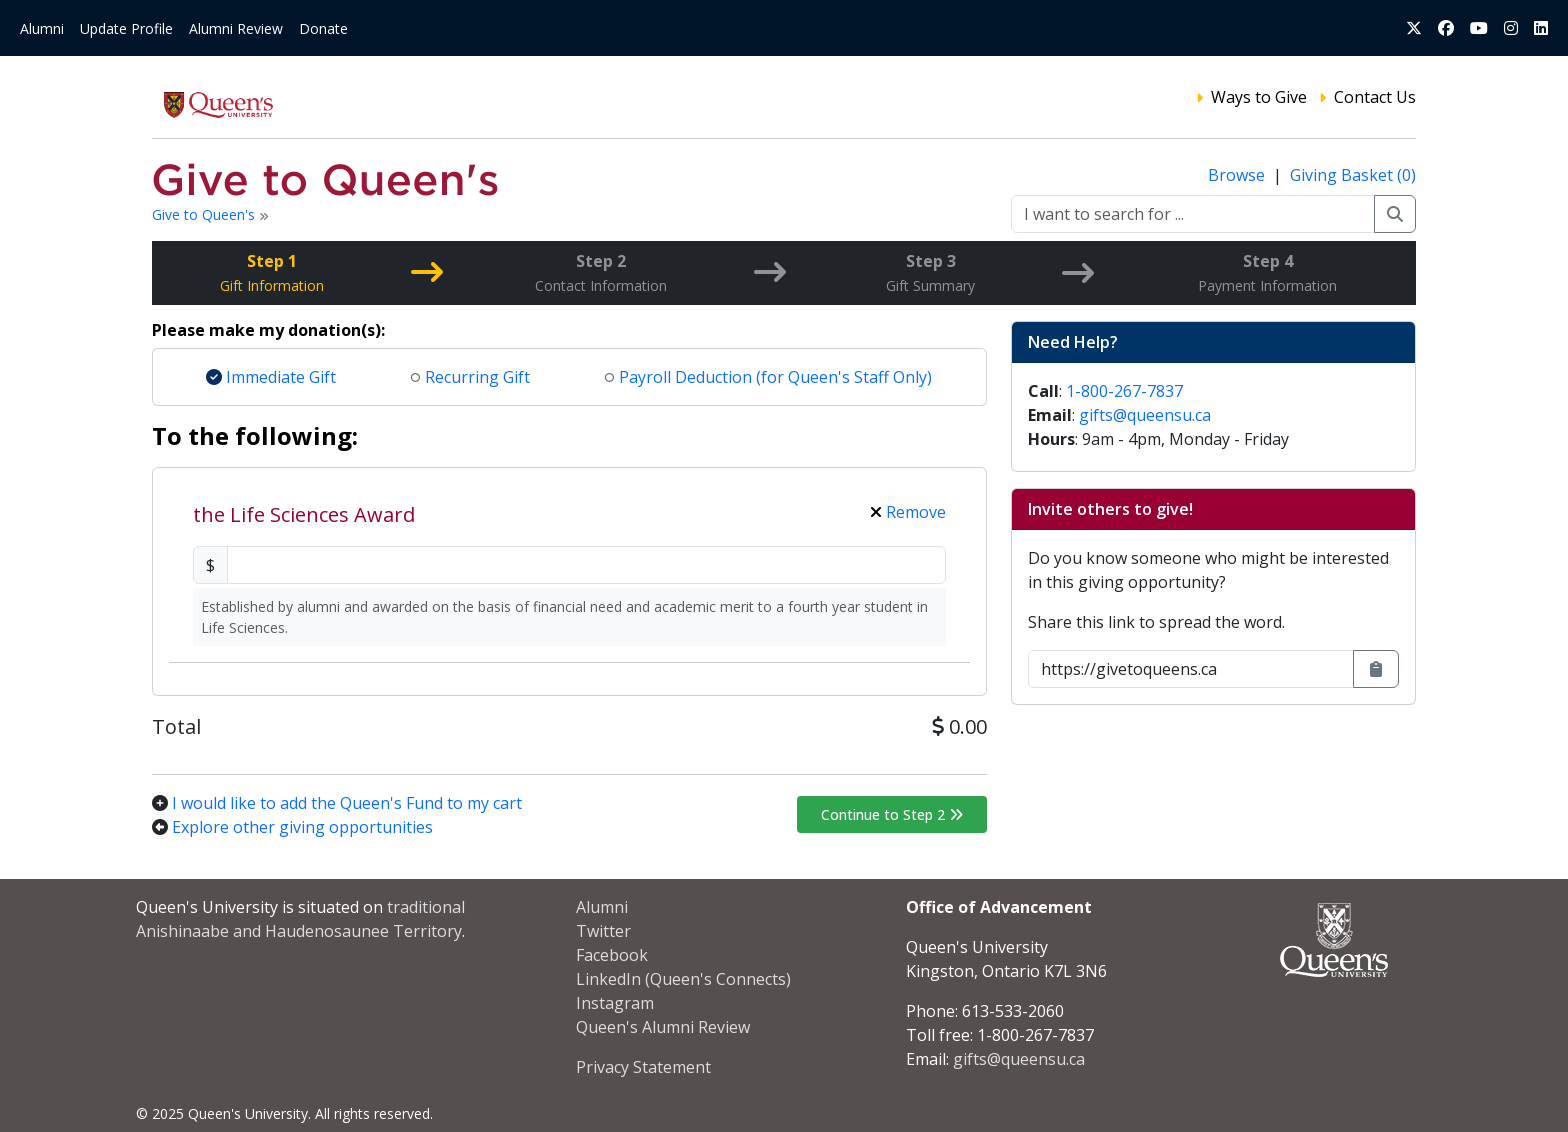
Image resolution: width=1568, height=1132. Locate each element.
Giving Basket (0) (1353, 175)
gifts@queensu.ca (1145, 415)
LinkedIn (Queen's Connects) (683, 979)
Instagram (615, 1003)
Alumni (42, 28)
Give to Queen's (205, 214)
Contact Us (1375, 97)
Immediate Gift (271, 377)
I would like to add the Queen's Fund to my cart (347, 803)
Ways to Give (1259, 97)
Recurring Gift (470, 377)
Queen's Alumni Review (663, 1027)
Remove (908, 512)
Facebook (612, 955)
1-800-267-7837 (1124, 391)
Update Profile (126, 28)
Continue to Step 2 (892, 814)
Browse (1238, 175)
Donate (323, 28)
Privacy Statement (643, 1067)
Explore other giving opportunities (302, 827)
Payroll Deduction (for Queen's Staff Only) (768, 377)
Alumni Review (236, 28)
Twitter (603, 931)
